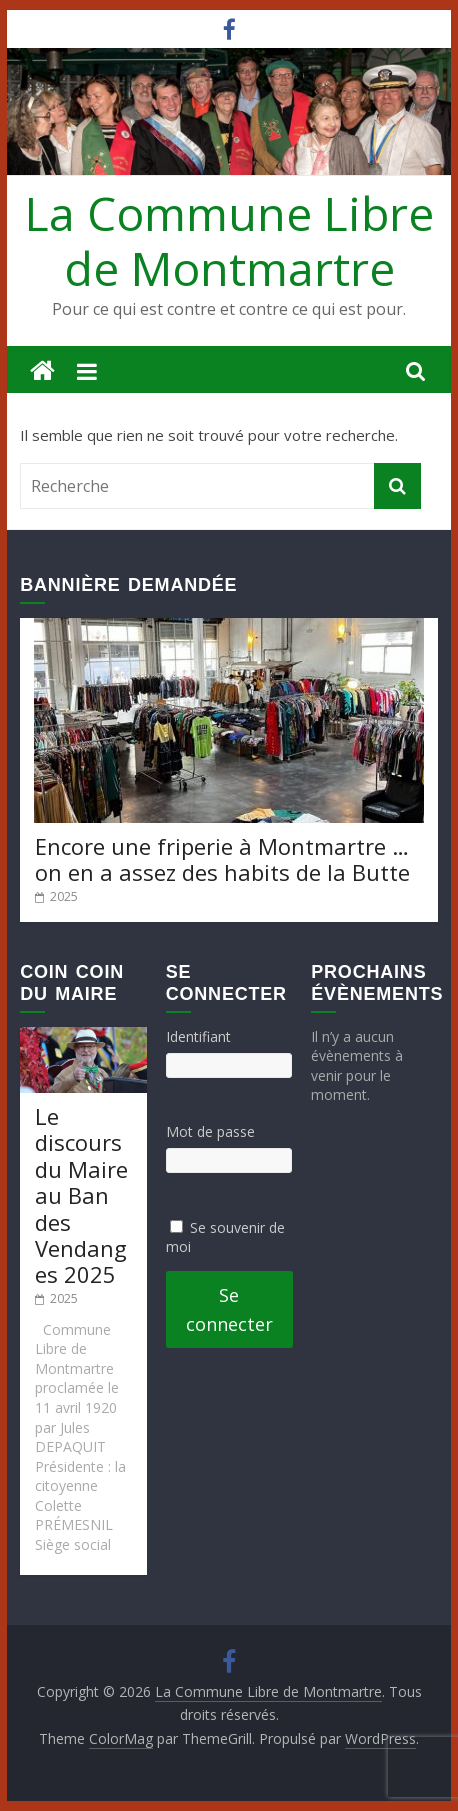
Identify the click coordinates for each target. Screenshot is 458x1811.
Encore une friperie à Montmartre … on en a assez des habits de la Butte (222, 859)
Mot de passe (210, 1131)
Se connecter (229, 1309)
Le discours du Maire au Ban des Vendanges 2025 (81, 1195)
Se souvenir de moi (225, 1237)
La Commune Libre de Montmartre (229, 240)
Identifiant (198, 1036)
